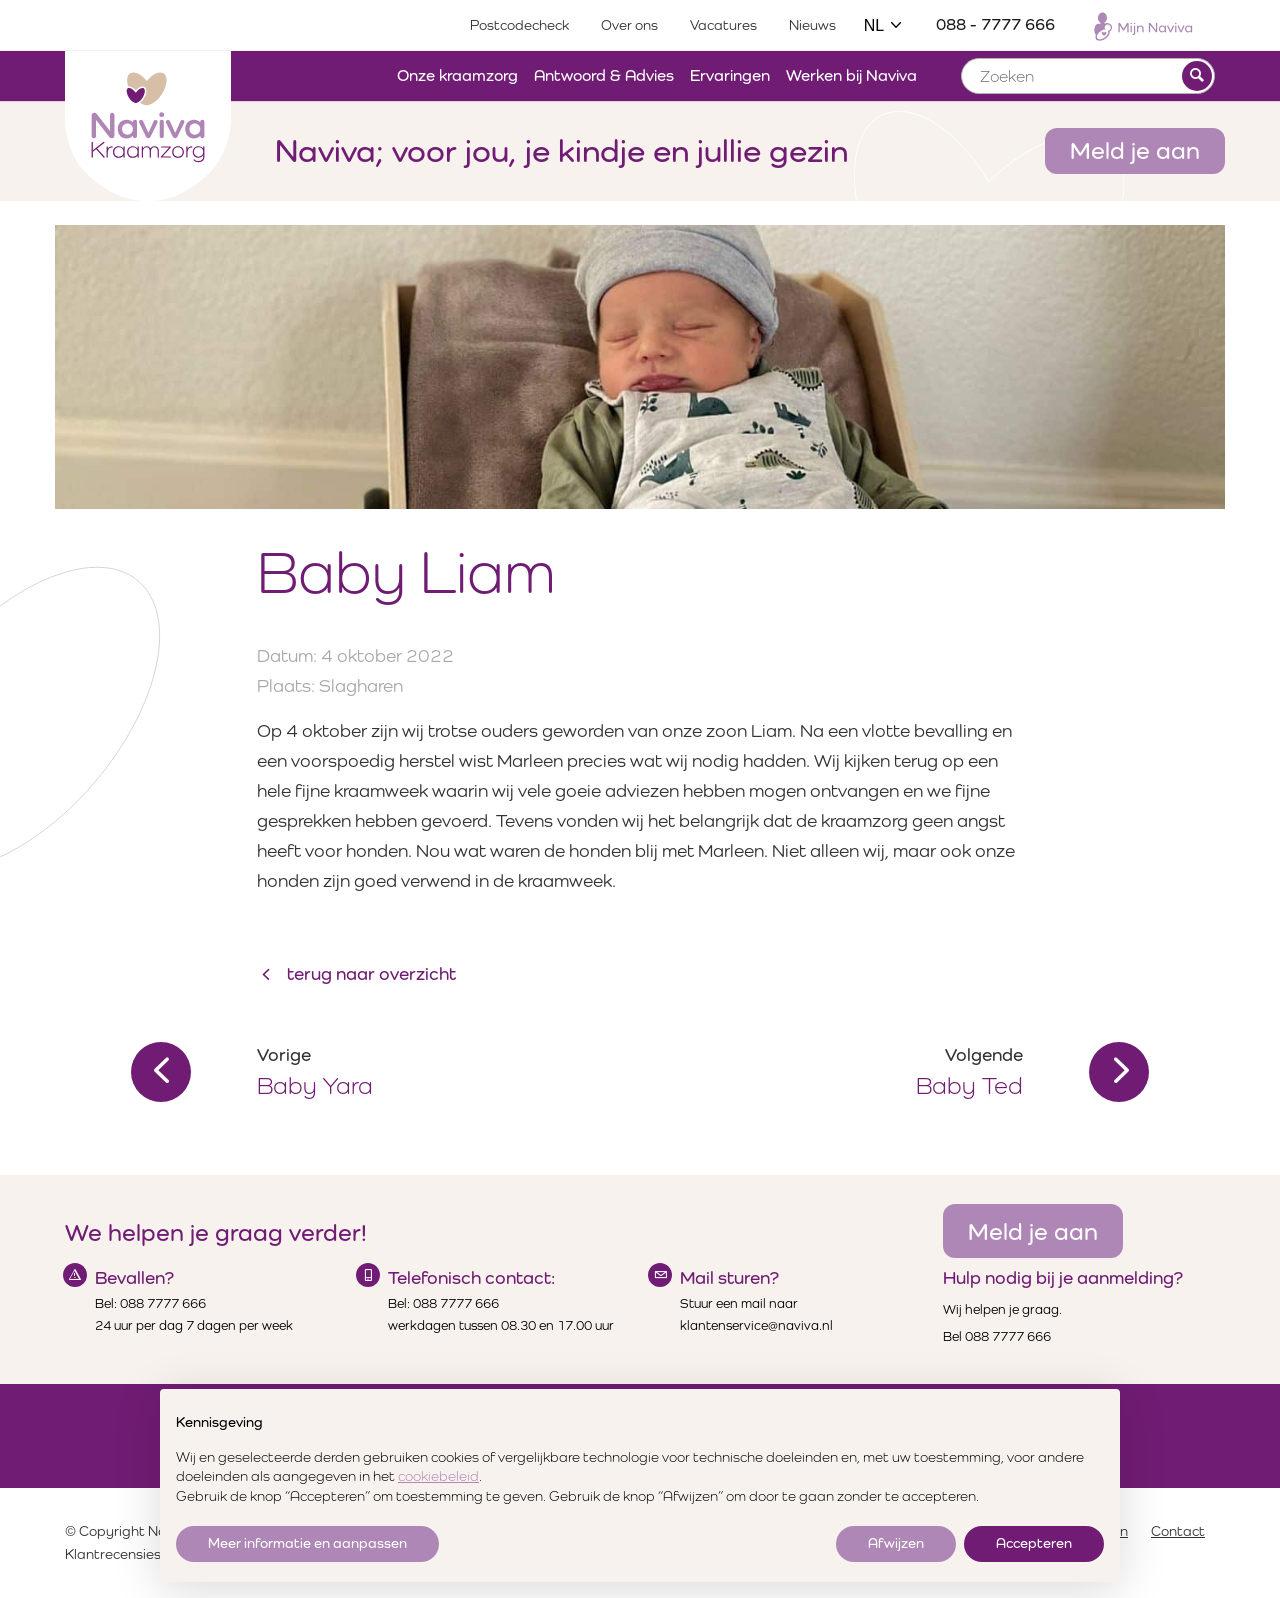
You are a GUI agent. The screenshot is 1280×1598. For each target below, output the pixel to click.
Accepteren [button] (1034, 1543)
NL (884, 25)
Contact (1178, 1531)
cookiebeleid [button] (438, 1476)
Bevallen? (134, 1277)
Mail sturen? (729, 1277)
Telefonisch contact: (471, 1277)
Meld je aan (1135, 150)
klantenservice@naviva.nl (756, 1325)
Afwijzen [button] (896, 1543)
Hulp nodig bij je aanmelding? (1063, 1277)
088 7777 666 (163, 1303)
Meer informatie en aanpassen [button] (307, 1543)
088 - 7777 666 (995, 24)
